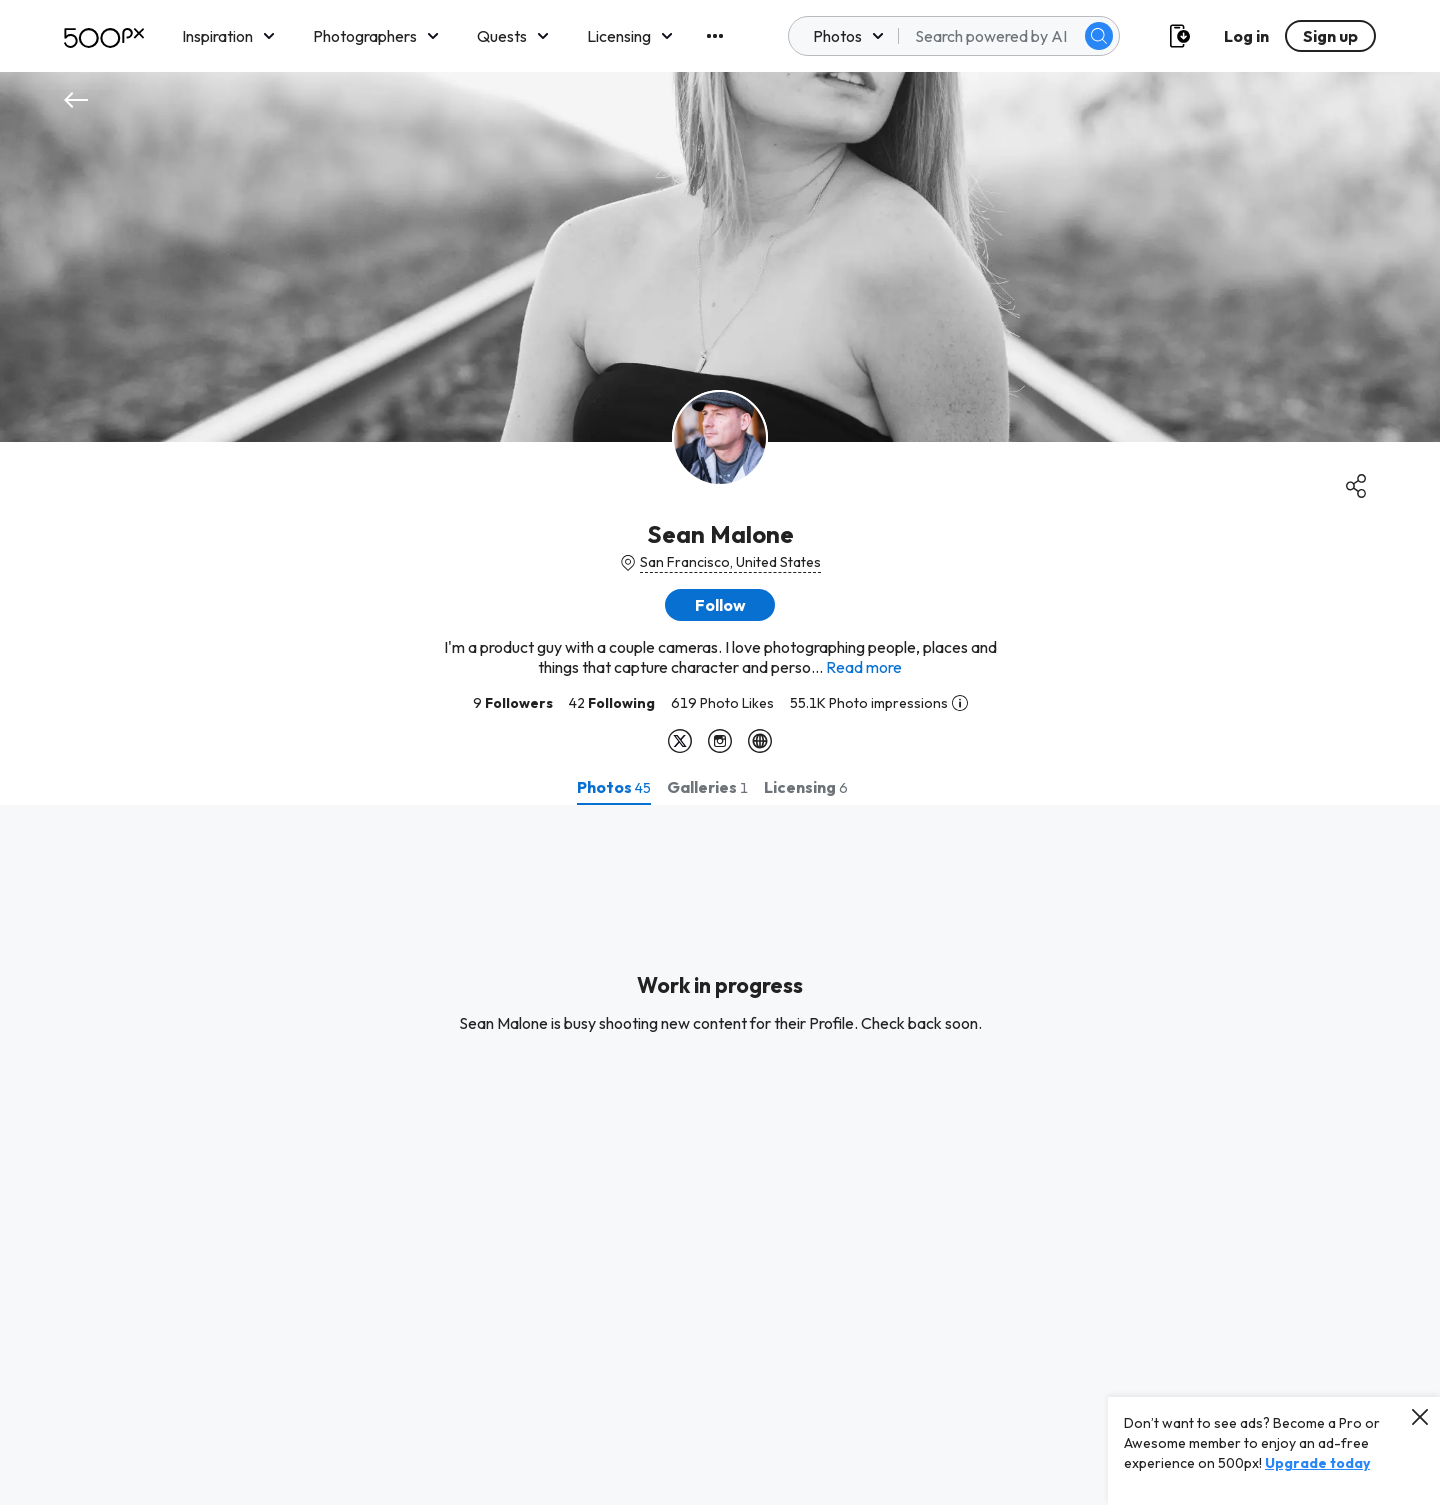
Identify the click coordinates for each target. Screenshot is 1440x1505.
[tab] (614, 787)
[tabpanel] (720, 1155)
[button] (720, 605)
